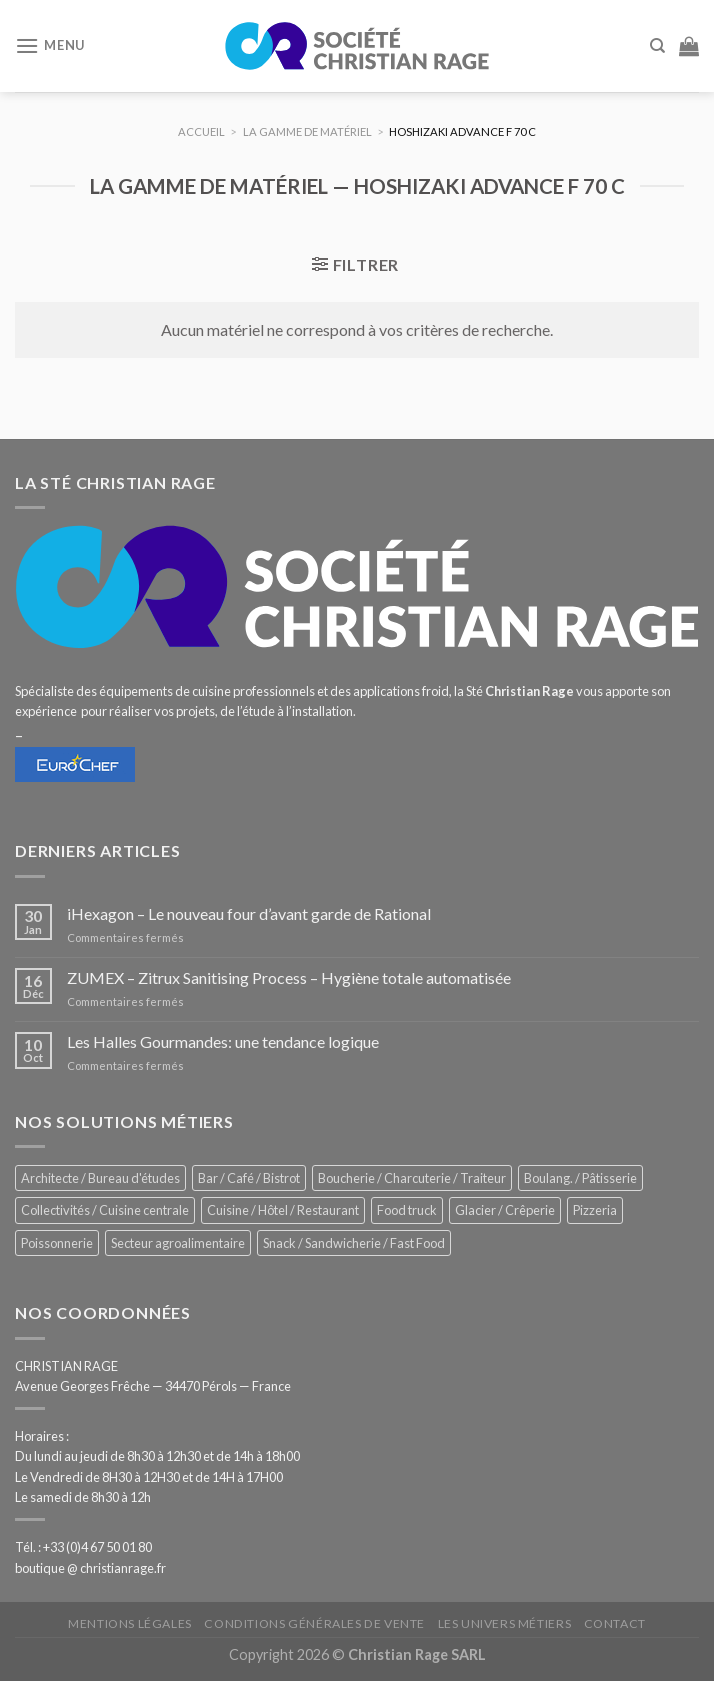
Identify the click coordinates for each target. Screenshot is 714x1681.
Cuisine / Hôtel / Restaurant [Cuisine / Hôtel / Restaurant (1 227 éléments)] (283, 1210)
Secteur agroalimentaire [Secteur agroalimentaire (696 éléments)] (178, 1243)
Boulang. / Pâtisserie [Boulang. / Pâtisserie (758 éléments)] (580, 1178)
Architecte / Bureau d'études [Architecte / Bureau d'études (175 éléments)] (100, 1178)
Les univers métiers (505, 1623)
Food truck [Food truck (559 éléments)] (407, 1210)
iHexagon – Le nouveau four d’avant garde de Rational (249, 913)
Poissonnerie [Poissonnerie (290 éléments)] (57, 1243)
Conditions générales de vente (314, 1623)
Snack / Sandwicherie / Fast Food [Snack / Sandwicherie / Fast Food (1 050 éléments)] (354, 1243)
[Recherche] (657, 46)
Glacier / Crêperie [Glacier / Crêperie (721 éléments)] (505, 1210)
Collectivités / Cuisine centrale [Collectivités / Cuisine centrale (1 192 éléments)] (105, 1210)
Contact (615, 1623)
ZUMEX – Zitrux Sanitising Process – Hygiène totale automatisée (289, 977)
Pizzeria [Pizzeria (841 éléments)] (595, 1210)
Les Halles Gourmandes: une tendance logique (223, 1041)
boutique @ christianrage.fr (90, 1568)
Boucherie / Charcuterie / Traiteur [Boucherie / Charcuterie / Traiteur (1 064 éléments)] (412, 1178)
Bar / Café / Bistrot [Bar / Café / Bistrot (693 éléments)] (249, 1178)
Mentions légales (130, 1623)
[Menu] (50, 45)
